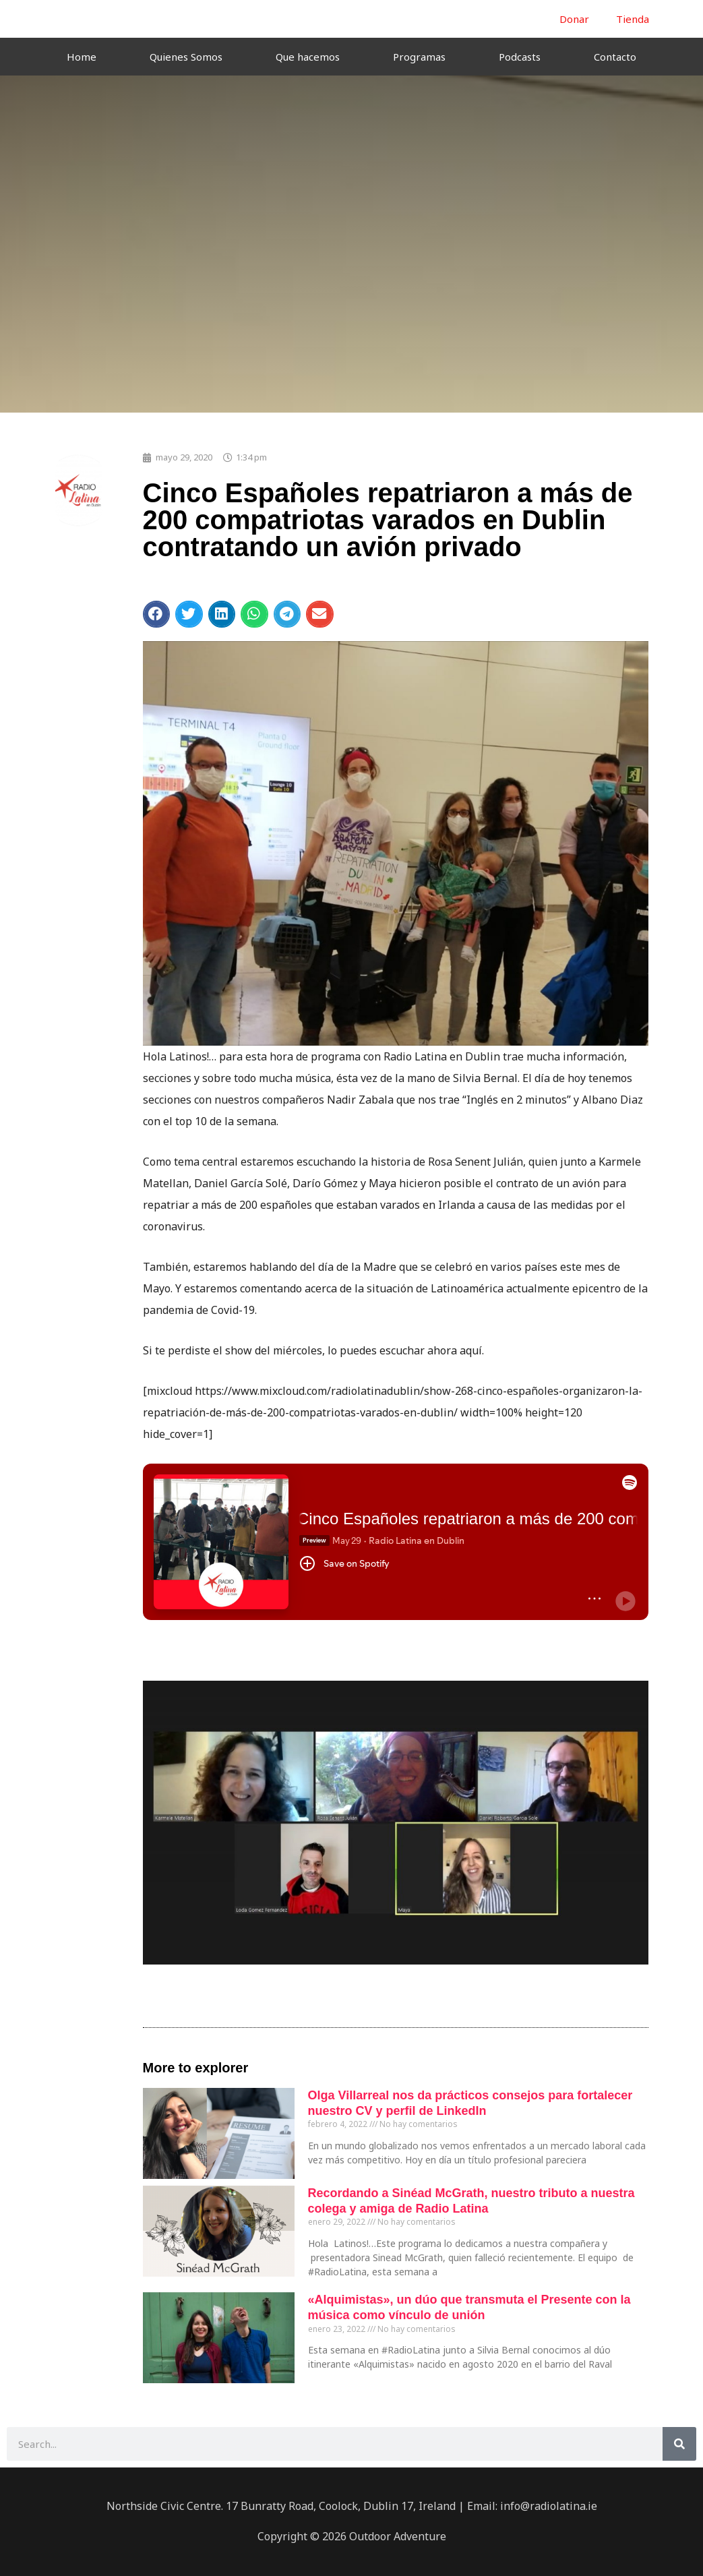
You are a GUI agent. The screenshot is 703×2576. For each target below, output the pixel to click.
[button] (157, 614)
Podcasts (520, 56)
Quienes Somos (186, 56)
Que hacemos (308, 56)
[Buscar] (679, 2444)
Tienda (632, 19)
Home (81, 56)
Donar (574, 19)
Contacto (615, 56)
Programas (419, 56)
